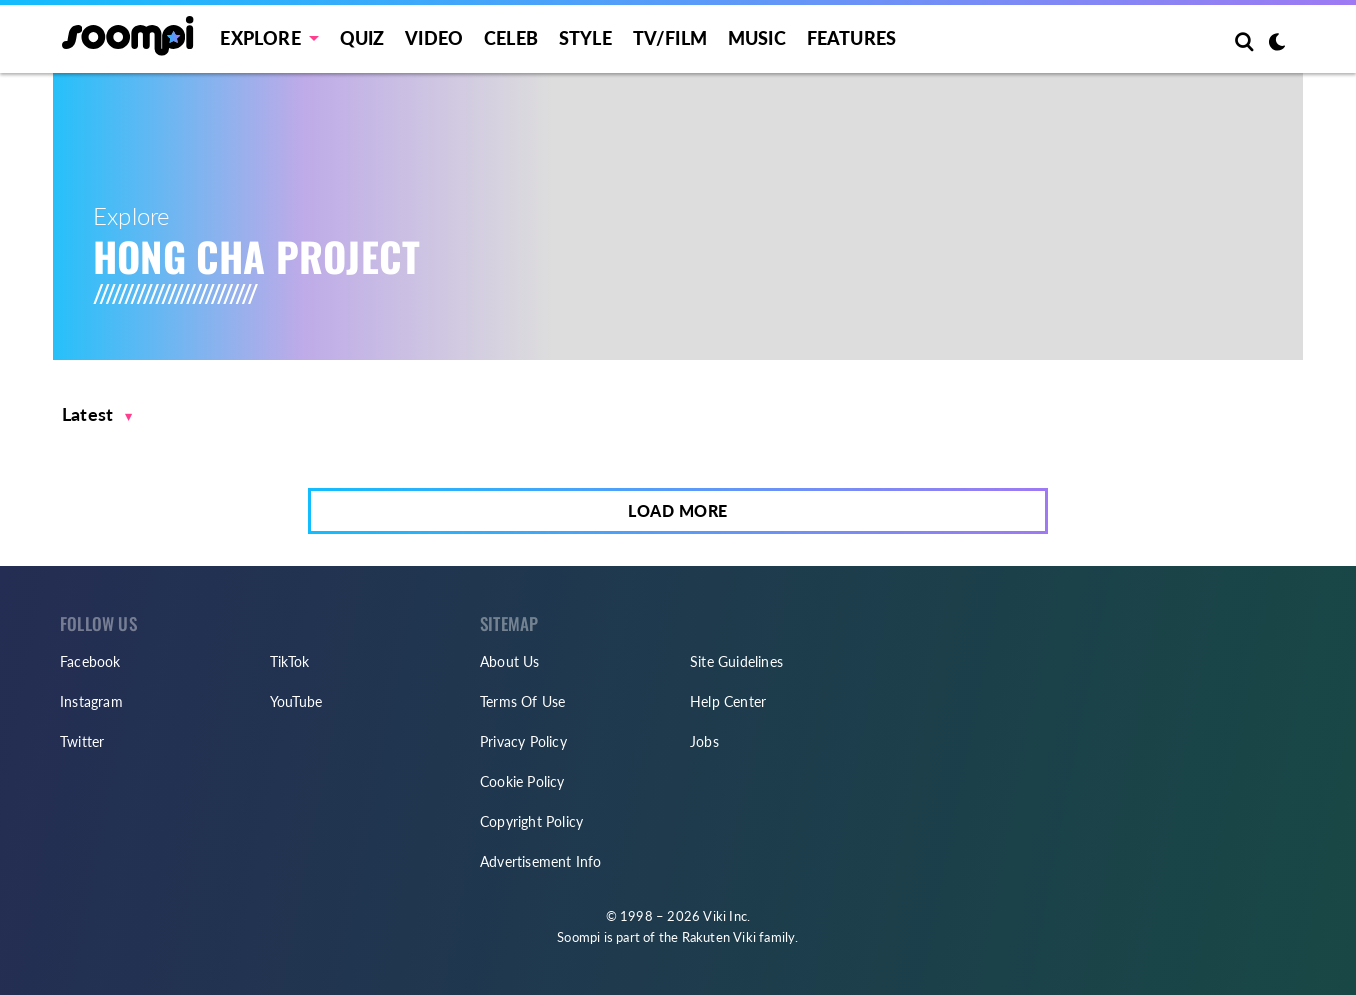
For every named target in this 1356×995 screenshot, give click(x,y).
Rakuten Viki (719, 937)
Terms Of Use (522, 701)
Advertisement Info (541, 861)
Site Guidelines (736, 661)
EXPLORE (260, 38)
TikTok (289, 661)
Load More (678, 510)
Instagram (91, 701)
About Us (510, 661)
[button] (97, 414)
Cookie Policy (522, 781)
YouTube (296, 701)
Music (757, 38)
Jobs (704, 741)
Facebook (90, 661)
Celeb (511, 38)
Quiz (362, 38)
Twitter (82, 741)
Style (585, 38)
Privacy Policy (523, 741)
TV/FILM (670, 38)
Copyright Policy (531, 821)
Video (434, 38)
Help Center (728, 701)
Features (852, 38)
